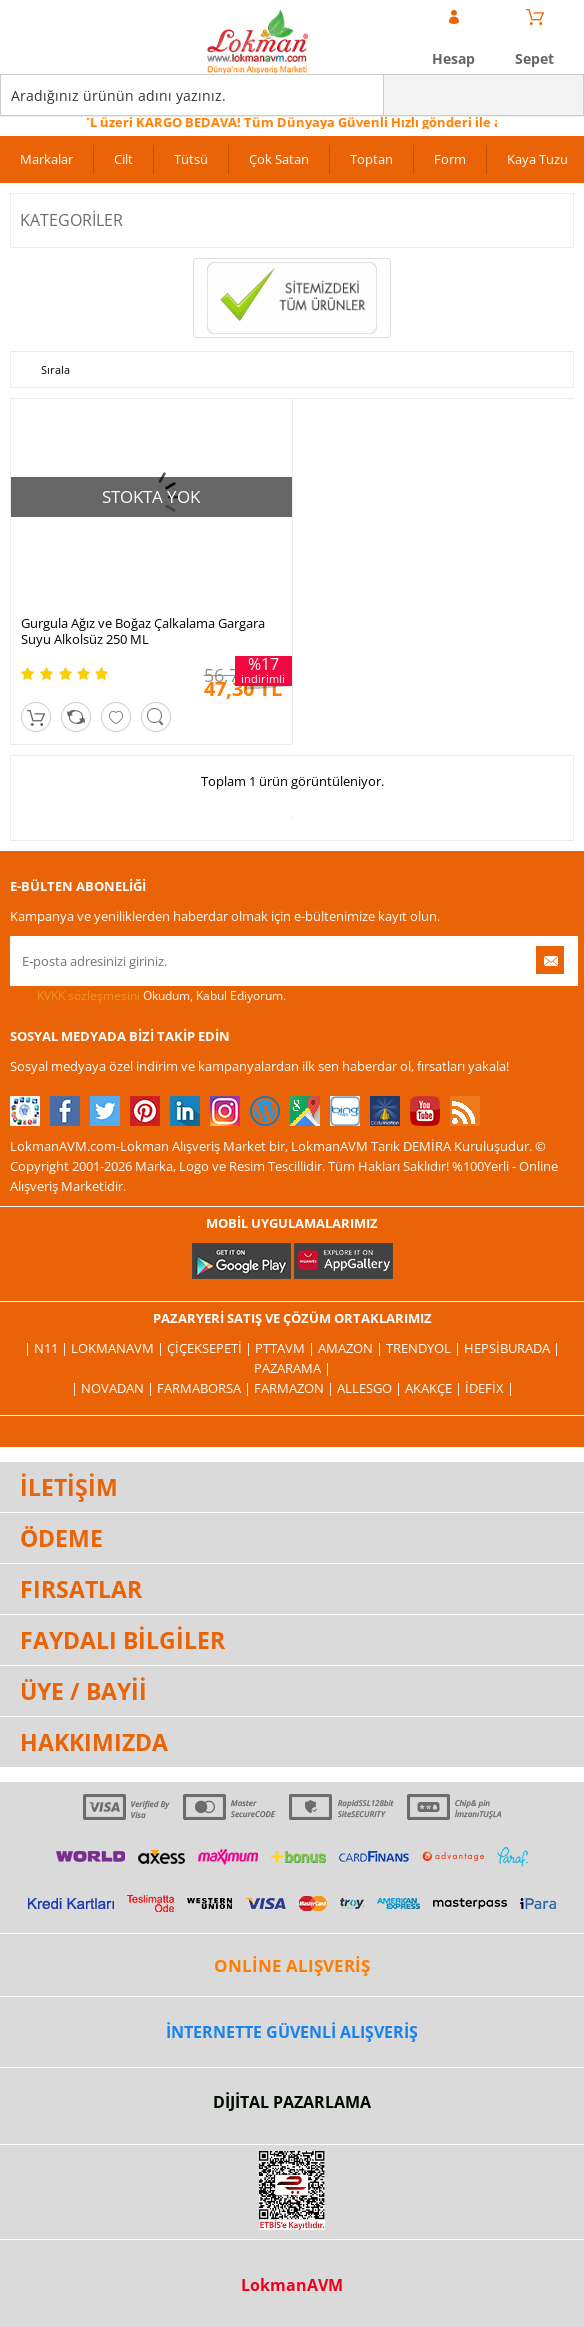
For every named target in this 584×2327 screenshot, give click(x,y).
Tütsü (191, 159)
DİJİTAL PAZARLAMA (292, 2102)
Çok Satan (279, 159)
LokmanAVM (292, 2285)
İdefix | (489, 1388)
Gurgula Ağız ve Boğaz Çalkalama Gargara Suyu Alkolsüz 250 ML (143, 631)
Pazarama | (292, 1368)
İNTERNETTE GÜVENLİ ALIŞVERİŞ (292, 2032)
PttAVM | (286, 1348)
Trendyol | (425, 1348)
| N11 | (47, 1348)
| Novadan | (114, 1388)
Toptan (371, 159)
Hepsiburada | (512, 1348)
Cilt (123, 159)
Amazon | (352, 1348)
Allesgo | (371, 1388)
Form (450, 159)
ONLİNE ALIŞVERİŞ (292, 1965)
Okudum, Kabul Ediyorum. (148, 996)
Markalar (46, 159)
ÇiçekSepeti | (211, 1348)
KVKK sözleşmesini (88, 995)
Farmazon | (295, 1388)
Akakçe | (435, 1388)
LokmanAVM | (119, 1348)
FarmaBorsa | (205, 1388)
